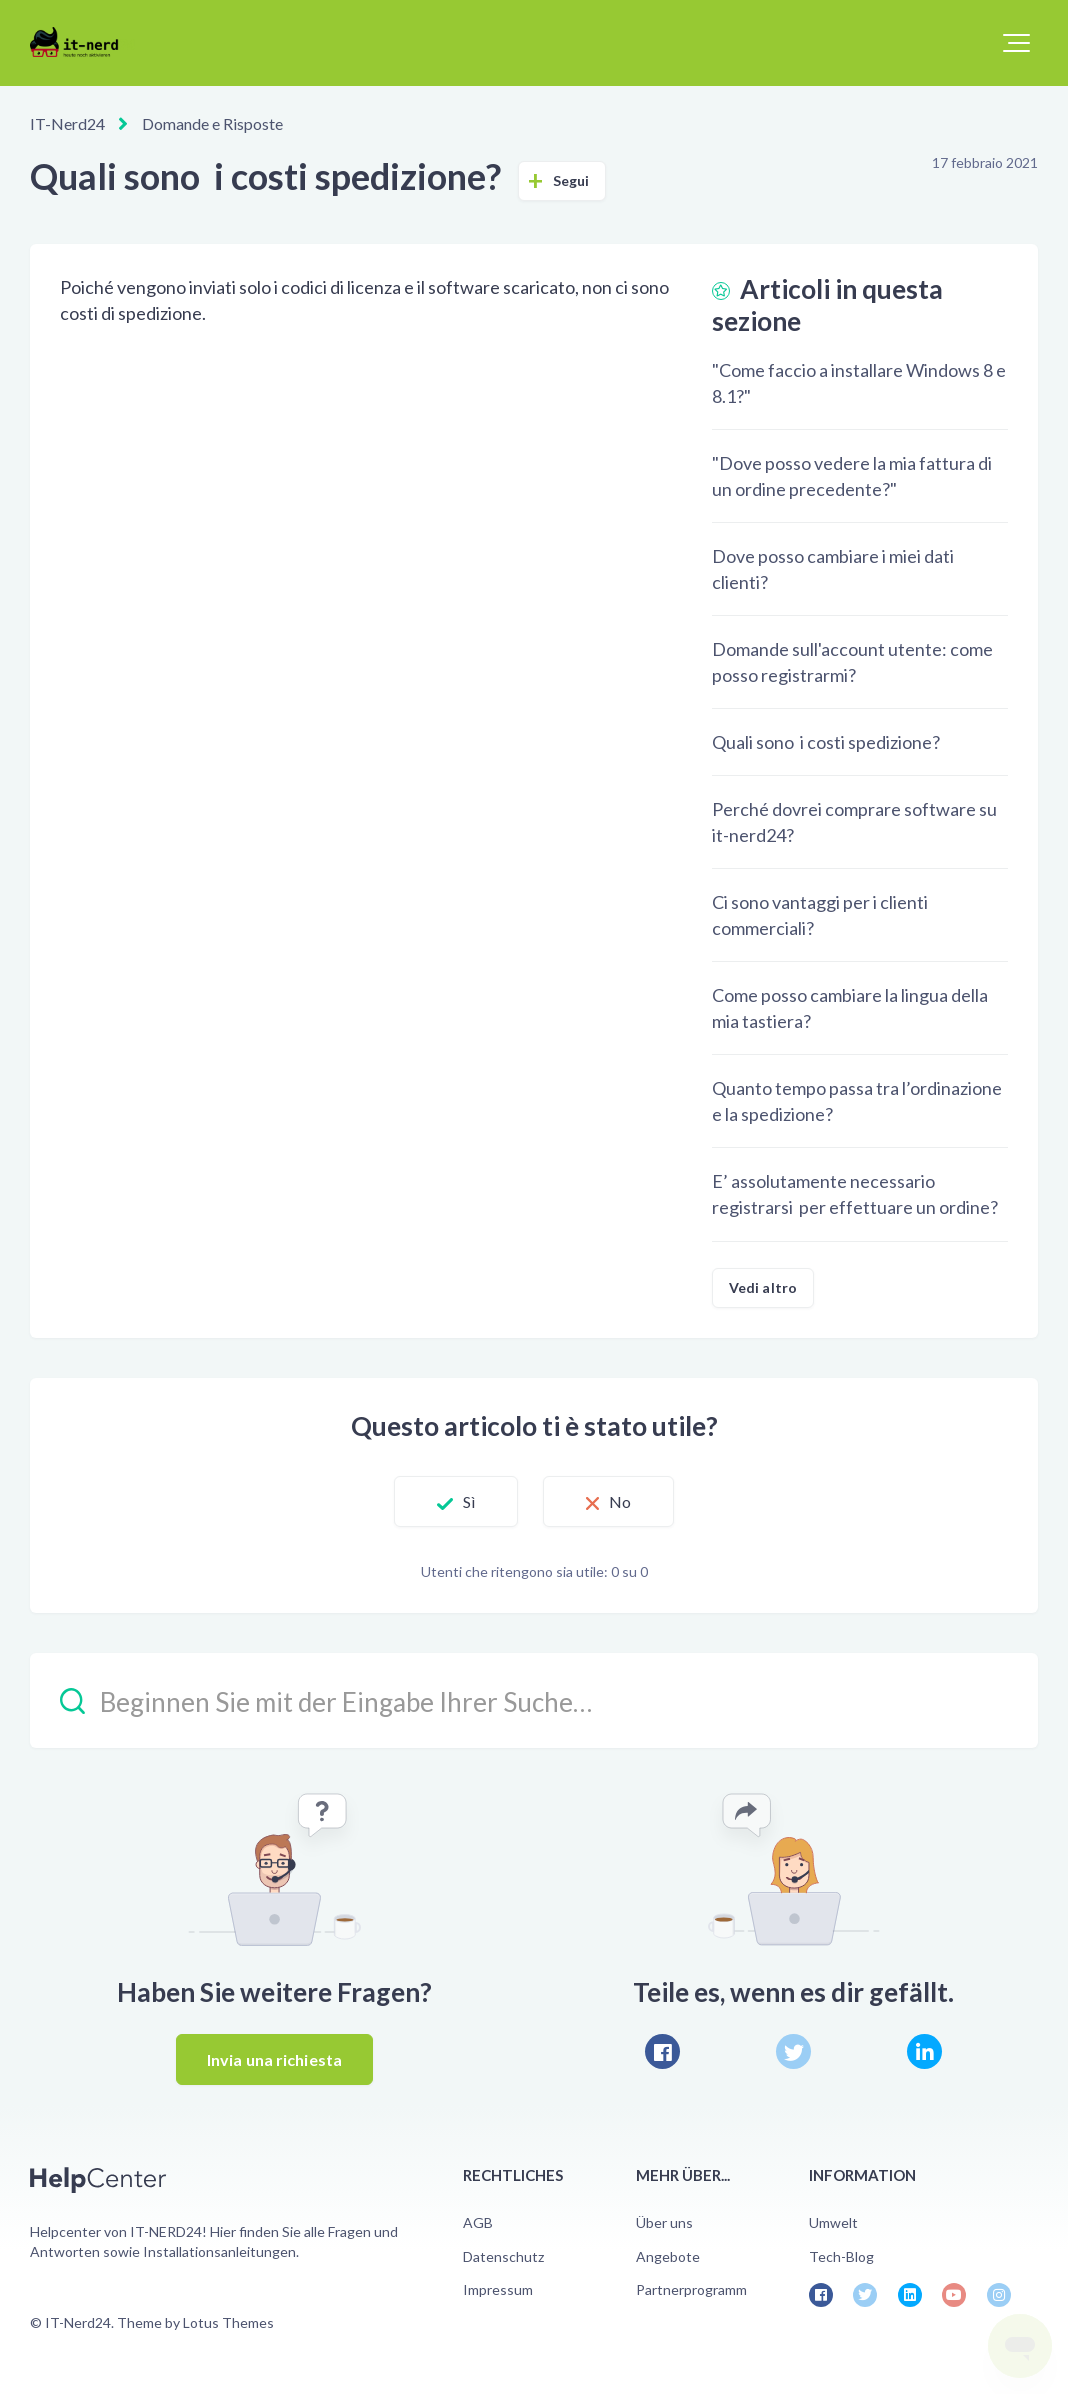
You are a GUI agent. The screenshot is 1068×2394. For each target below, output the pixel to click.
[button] (1016, 43)
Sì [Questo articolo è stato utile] (469, 1501)
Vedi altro (763, 1287)
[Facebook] (662, 2051)
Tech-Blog (841, 2256)
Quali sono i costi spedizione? (826, 742)
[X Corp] (793, 2051)
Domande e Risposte (212, 123)
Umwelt (833, 2222)
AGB (478, 2222)
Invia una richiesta (274, 2059)
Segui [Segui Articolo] (571, 180)
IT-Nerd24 (67, 123)
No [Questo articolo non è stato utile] (620, 1501)
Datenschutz (503, 2256)
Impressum (498, 2289)
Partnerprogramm (691, 2289)
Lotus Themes (228, 2322)
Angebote (668, 2256)
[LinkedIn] (924, 2051)
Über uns (664, 2222)
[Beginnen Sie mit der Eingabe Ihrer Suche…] (534, 1700)
